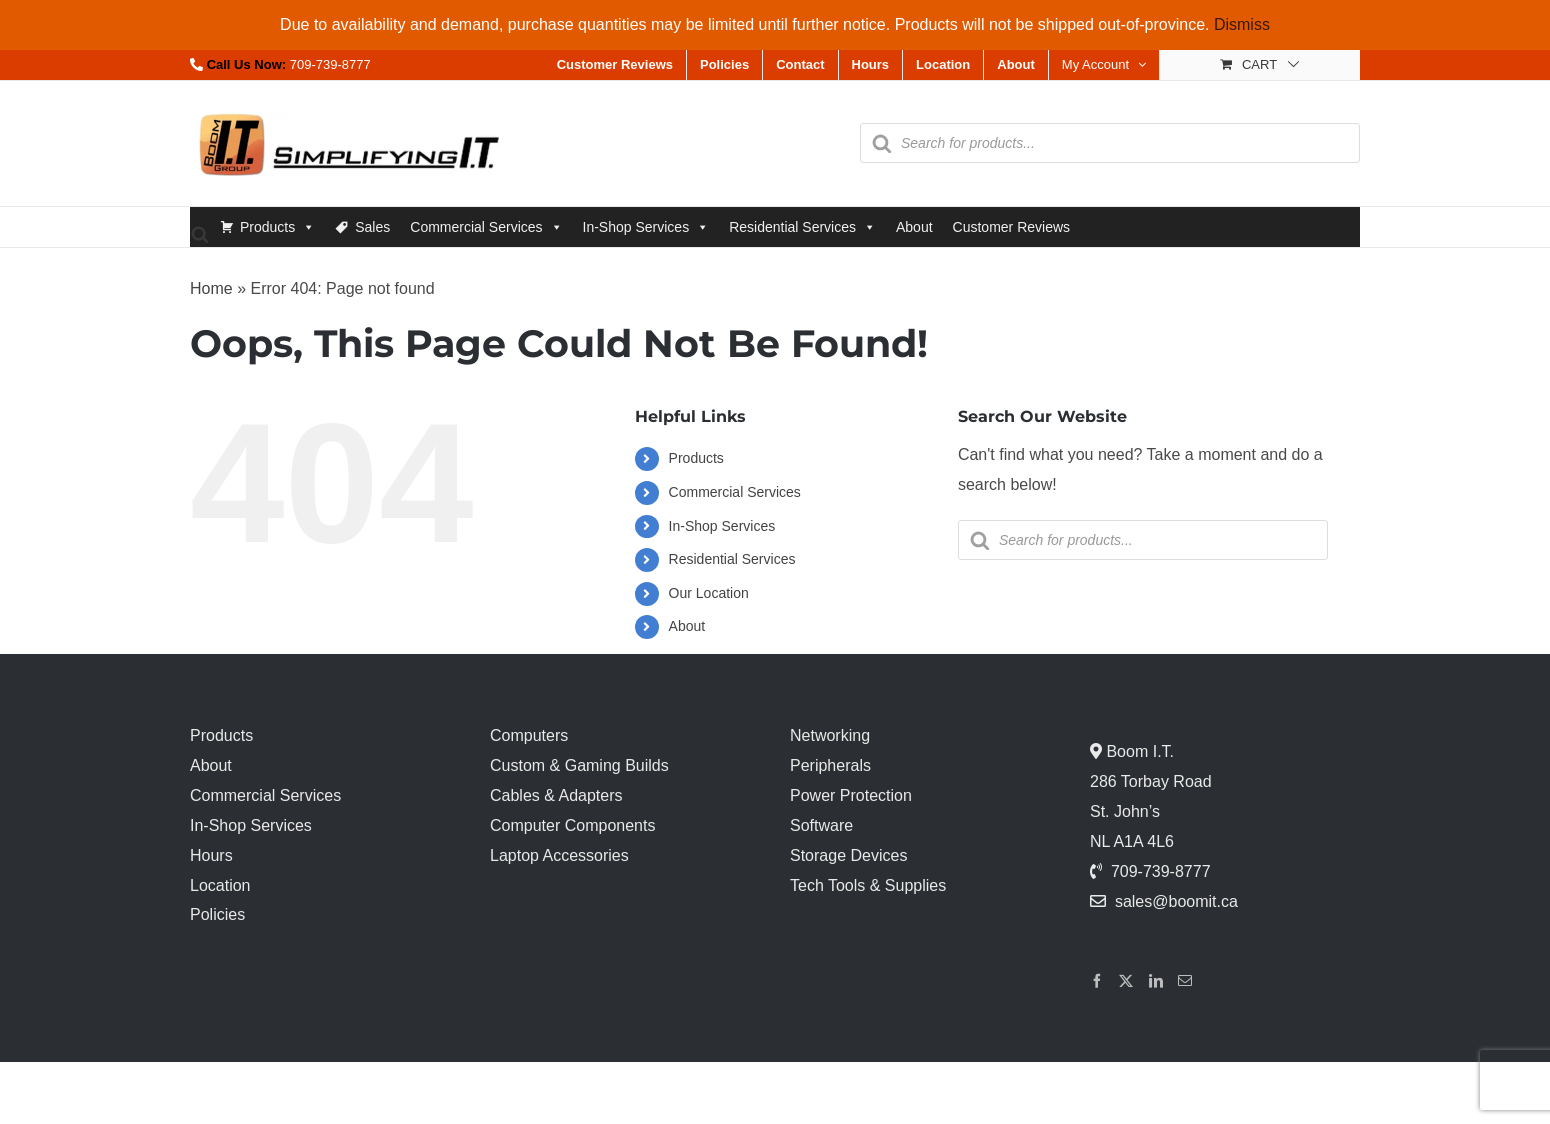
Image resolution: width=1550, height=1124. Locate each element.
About (914, 227)
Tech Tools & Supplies (868, 885)
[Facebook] (1097, 981)
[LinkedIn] (1156, 981)
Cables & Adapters (556, 795)
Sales (372, 227)
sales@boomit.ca (1176, 901)
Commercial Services (486, 227)
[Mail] (1185, 981)
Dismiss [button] (1242, 24)
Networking (830, 735)
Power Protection (851, 795)
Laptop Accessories (559, 855)
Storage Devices (848, 855)
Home (211, 288)
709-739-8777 (330, 64)
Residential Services (802, 227)
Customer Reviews (1011, 227)
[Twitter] (1126, 981)
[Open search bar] (200, 233)
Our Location (709, 593)
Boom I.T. (1138, 751)
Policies (217, 914)
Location (220, 885)
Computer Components (572, 825)
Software (821, 825)
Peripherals (830, 765)
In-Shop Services (646, 227)
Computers (529, 735)
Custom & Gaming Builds (579, 765)
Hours (211, 855)
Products (277, 227)
